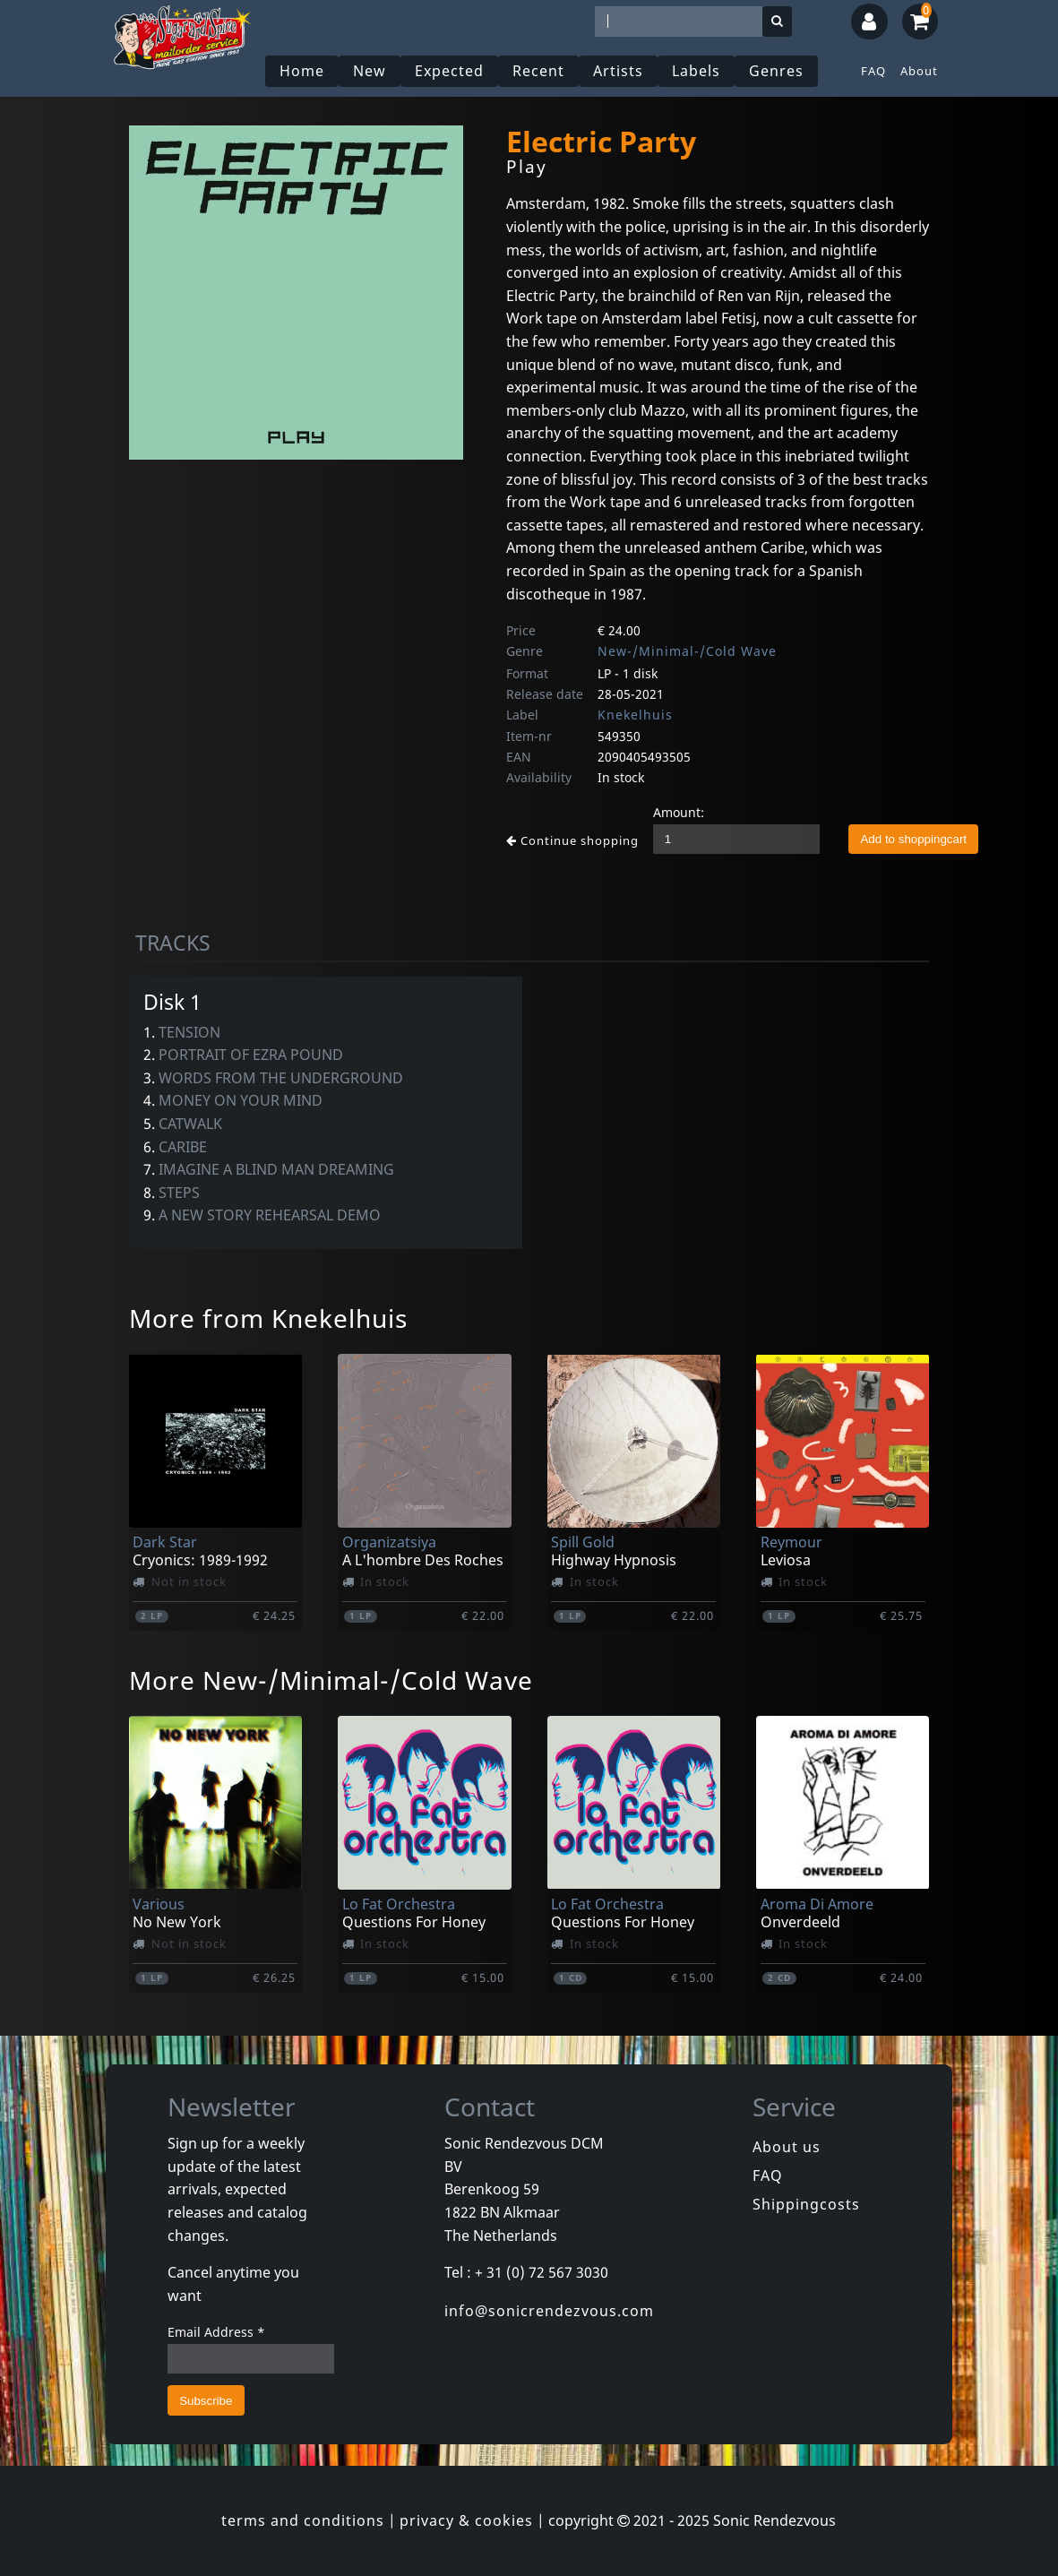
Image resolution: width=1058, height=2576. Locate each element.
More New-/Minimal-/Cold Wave (331, 1680)
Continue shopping (572, 840)
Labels (696, 71)
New (369, 71)
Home (302, 71)
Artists (618, 71)
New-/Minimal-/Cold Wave (687, 650)
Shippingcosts (806, 2204)
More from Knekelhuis (268, 1318)
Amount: (678, 812)
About (919, 71)
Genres (776, 71)
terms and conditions (302, 2520)
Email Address (216, 2331)
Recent (538, 71)
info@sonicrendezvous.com (549, 2311)
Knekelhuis (635, 714)
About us (787, 2147)
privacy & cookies (466, 2520)
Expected (449, 71)
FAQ (873, 71)
